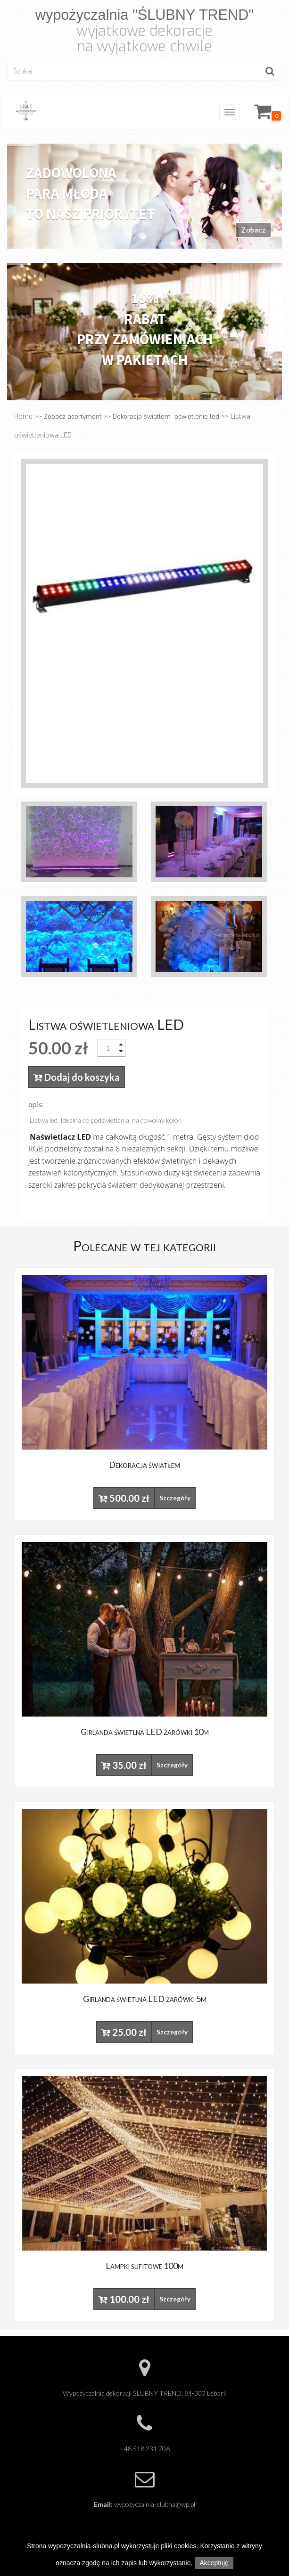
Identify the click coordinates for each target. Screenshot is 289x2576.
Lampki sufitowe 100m (144, 2265)
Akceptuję (213, 2563)
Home (23, 416)
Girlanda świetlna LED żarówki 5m (144, 1998)
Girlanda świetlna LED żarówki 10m (145, 1731)
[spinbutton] (107, 1047)
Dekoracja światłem (144, 1464)
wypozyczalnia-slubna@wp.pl (154, 2504)
